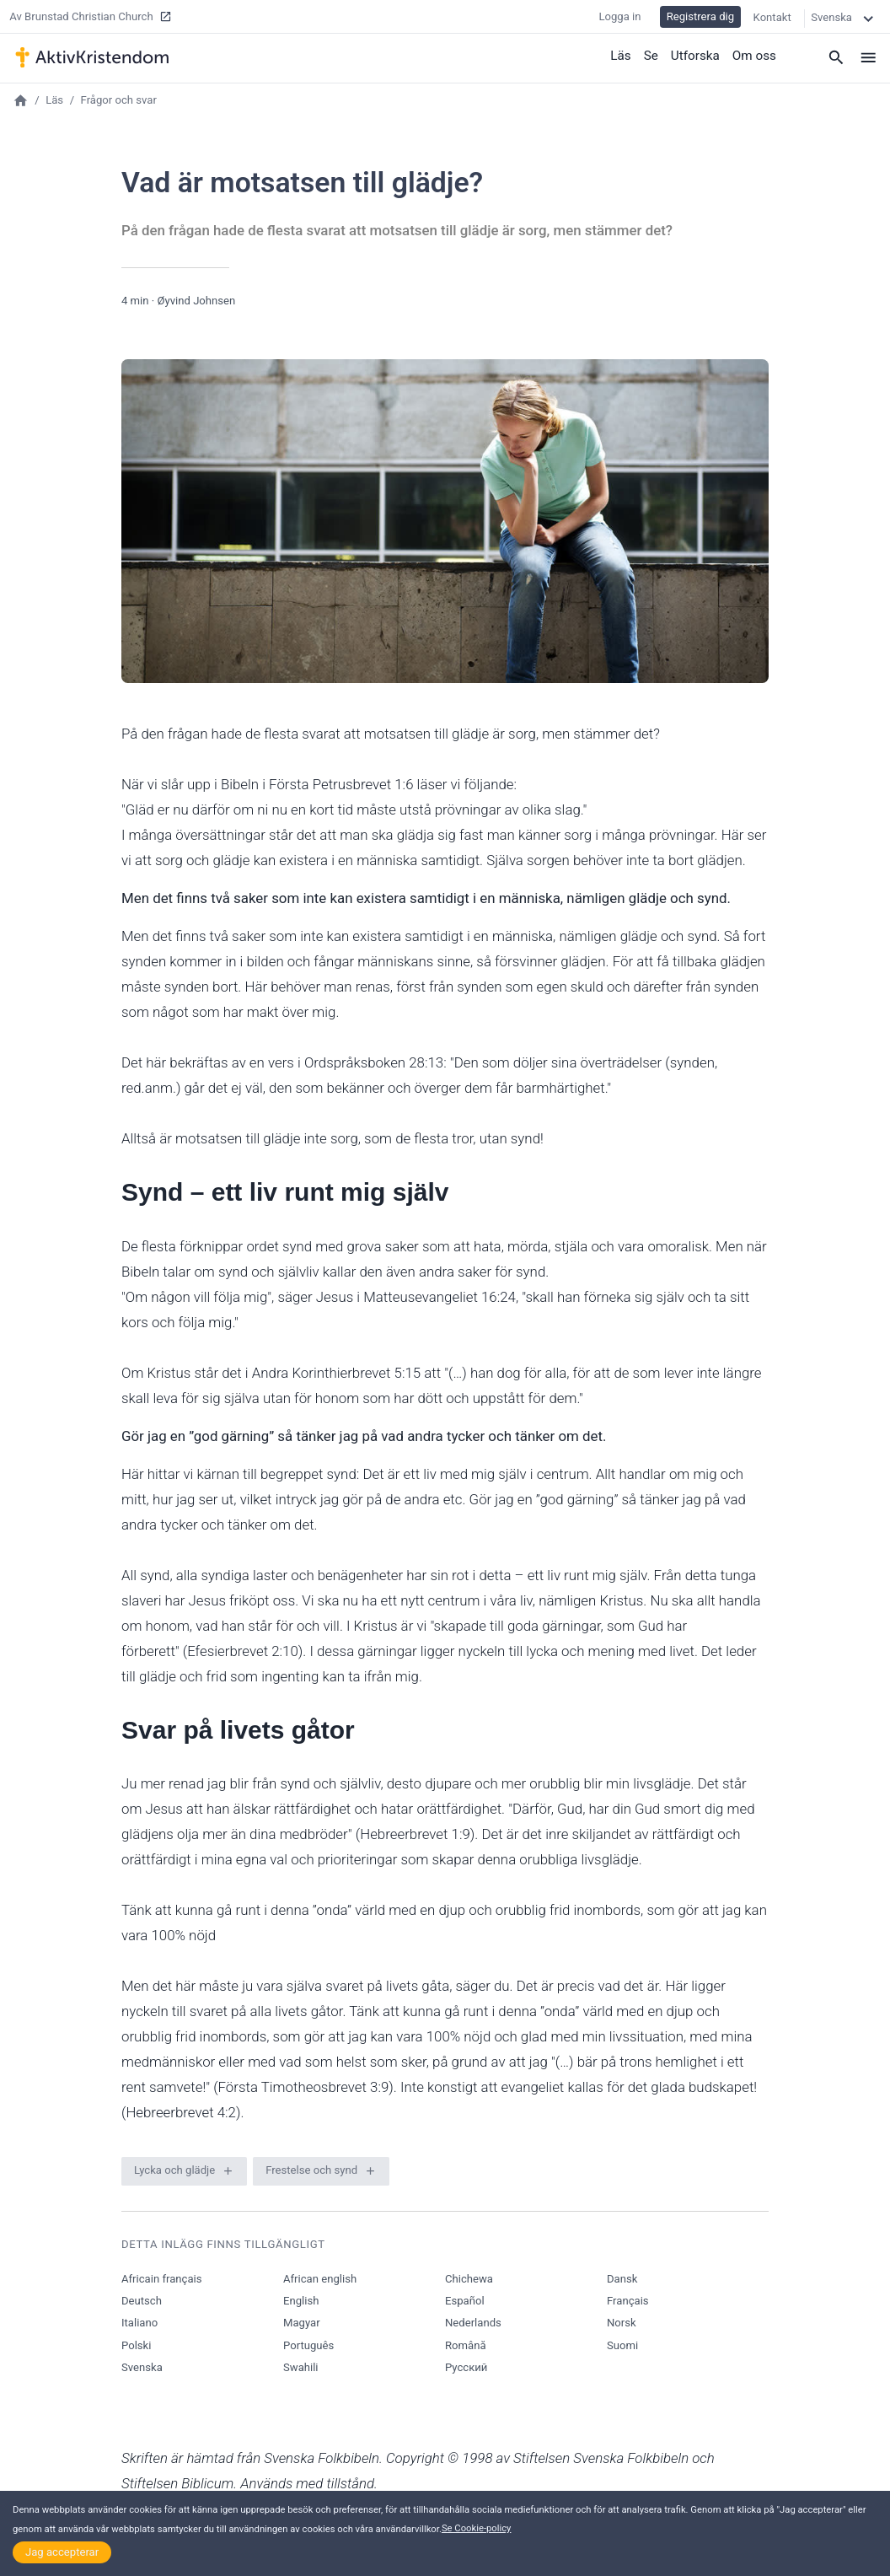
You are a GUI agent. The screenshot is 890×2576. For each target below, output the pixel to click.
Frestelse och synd (311, 2170)
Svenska (142, 2367)
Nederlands (473, 2322)
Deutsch (141, 2300)
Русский (466, 2367)
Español (465, 2300)
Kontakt (772, 16)
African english (320, 2278)
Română (465, 2345)
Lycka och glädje (174, 2170)
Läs (623, 54)
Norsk (621, 2322)
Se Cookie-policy (477, 2528)
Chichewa (469, 2278)
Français (628, 2300)
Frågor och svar (119, 100)
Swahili (301, 2367)
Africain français (161, 2278)
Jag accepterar (62, 2552)
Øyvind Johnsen (196, 300)
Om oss (754, 54)
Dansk (622, 2278)
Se (653, 54)
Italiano (139, 2322)
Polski (136, 2345)
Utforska (697, 54)
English (301, 2300)
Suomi (622, 2345)
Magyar (301, 2322)
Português (308, 2345)
